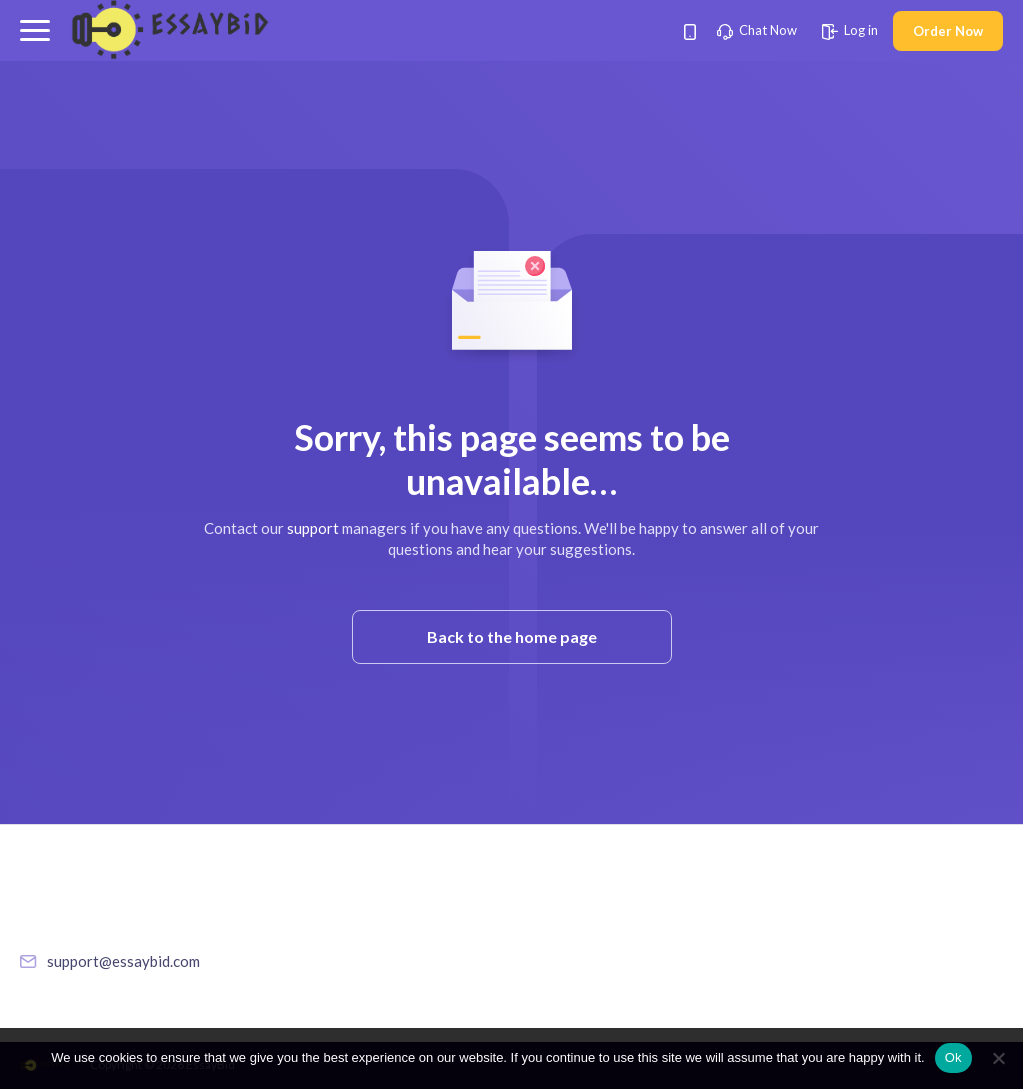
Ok (953, 1057)
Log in (850, 30)
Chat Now (757, 30)
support (313, 528)
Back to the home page (512, 636)
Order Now (948, 31)
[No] (998, 1058)
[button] (35, 30)
